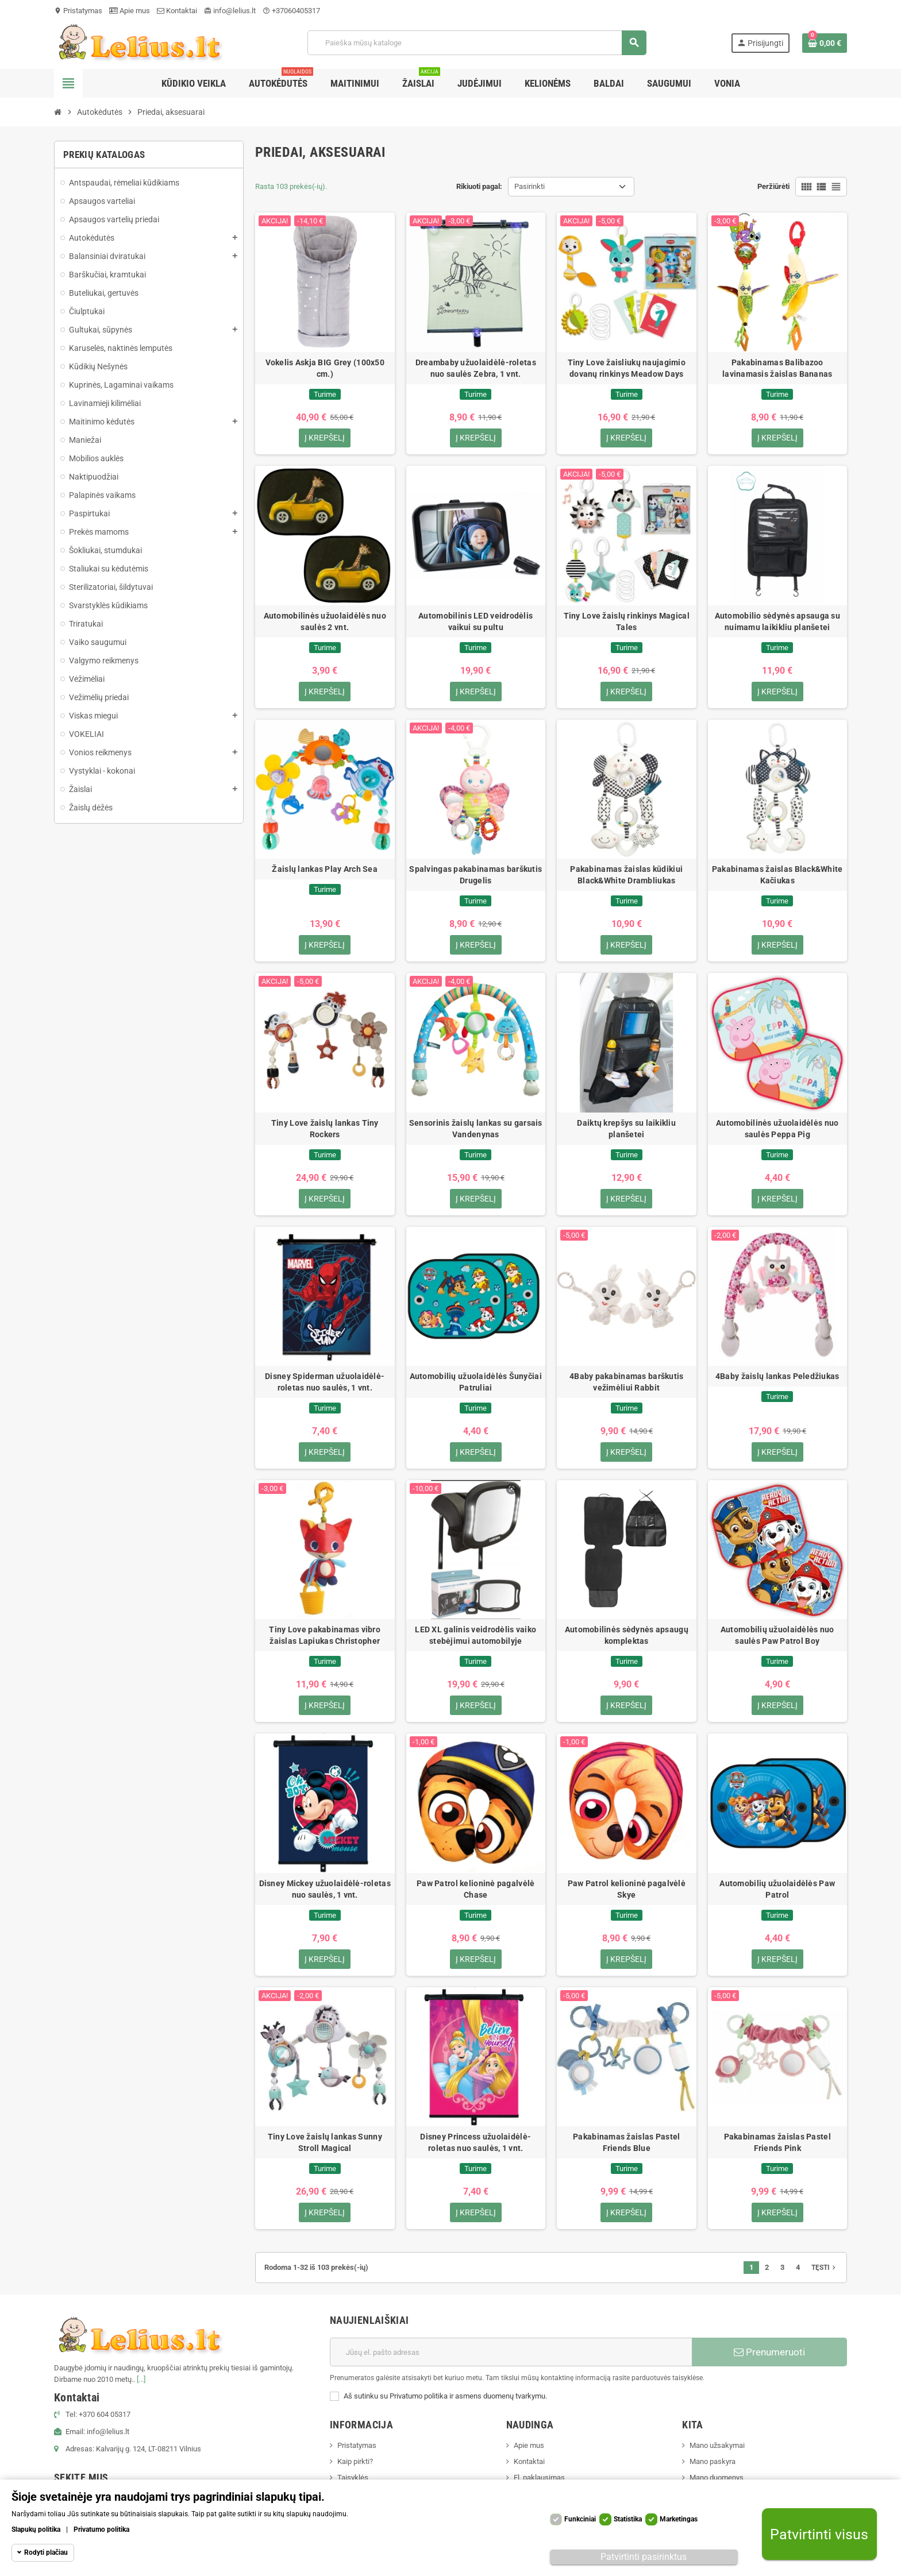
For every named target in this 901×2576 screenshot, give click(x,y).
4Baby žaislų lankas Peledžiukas (777, 1376)
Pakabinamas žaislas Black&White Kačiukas (777, 875)
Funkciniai (580, 2519)
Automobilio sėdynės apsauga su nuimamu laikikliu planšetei (777, 621)
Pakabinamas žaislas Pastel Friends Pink (777, 2143)
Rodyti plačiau (46, 2552)
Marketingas (679, 2519)
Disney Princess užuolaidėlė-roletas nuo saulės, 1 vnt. (475, 2143)
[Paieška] (476, 42)
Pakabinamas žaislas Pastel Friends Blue (626, 2143)
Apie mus (129, 10)
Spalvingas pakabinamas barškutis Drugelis (475, 875)
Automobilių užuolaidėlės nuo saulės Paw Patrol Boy (777, 1635)
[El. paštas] (511, 2352)
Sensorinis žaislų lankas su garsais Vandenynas (475, 1128)
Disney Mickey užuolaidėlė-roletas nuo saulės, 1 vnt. (325, 1889)
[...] (141, 2380)
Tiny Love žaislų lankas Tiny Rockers (325, 1128)
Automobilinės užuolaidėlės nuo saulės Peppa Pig (777, 1128)
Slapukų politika (35, 2529)
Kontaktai (177, 10)
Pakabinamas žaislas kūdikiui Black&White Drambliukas (626, 875)
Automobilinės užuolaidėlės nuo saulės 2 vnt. (325, 621)
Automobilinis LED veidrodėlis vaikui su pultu (475, 621)
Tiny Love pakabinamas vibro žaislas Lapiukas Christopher (324, 1635)
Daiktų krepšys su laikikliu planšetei (626, 1128)
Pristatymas (78, 10)
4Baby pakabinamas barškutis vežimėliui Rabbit (626, 1382)
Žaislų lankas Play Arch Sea (325, 869)
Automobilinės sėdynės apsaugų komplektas (626, 1635)
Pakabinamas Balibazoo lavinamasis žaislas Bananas (777, 368)
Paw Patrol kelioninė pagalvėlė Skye (627, 1889)
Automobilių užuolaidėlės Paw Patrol (777, 1889)
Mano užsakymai (717, 2446)
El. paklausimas (539, 2478)
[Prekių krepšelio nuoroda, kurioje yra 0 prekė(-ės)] (824, 43)
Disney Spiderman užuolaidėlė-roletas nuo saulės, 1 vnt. (324, 1382)
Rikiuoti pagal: (479, 186)
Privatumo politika (101, 2529)
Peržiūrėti (773, 186)
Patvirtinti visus (819, 2534)
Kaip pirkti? (355, 2462)
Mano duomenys (717, 2478)
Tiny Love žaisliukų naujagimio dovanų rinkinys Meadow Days (627, 368)
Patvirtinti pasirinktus (643, 2556)
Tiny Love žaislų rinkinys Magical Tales (627, 621)
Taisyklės (352, 2478)
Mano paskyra (713, 2462)
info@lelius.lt (230, 10)
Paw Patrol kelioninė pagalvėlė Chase (475, 1889)
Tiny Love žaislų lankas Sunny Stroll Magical (325, 2143)
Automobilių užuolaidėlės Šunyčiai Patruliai (476, 1382)
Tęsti (824, 2268)
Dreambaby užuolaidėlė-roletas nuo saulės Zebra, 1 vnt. (475, 368)
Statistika (628, 2519)
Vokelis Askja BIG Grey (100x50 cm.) (324, 368)
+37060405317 (291, 10)
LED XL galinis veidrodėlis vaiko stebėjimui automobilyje (475, 1635)
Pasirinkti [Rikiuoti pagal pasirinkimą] (529, 186)
